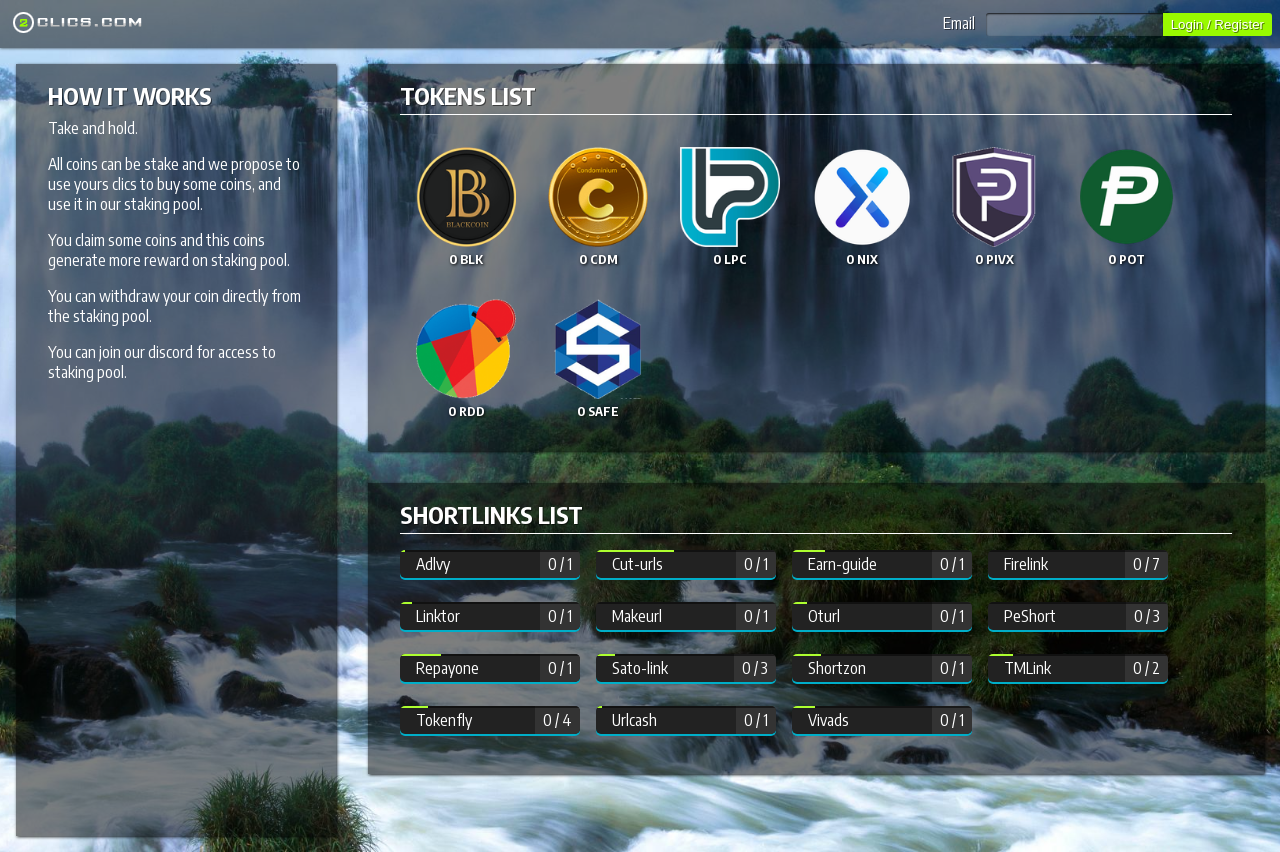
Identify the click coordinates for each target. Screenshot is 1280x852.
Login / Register (1217, 24)
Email (1053, 23)
